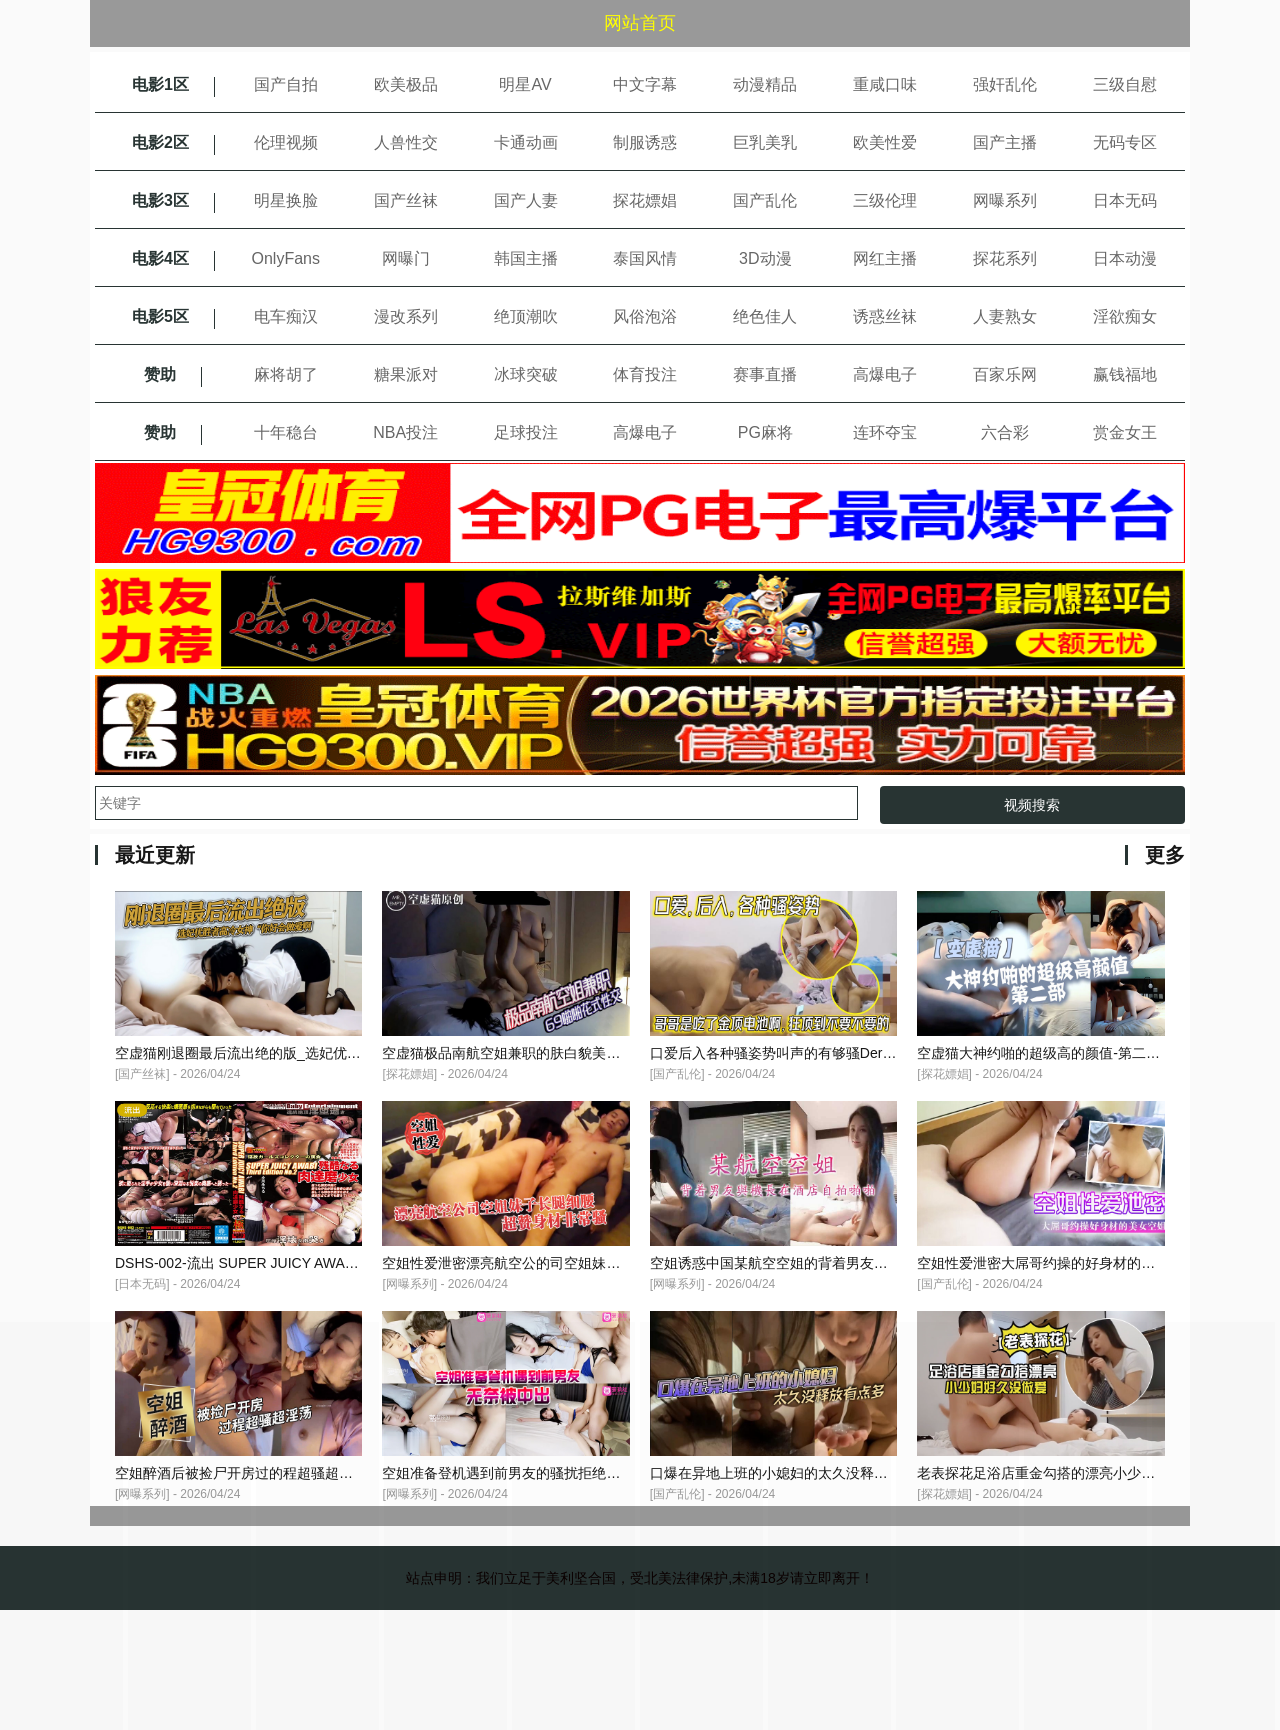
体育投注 (645, 374)
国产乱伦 (765, 200)
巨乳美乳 (765, 142)
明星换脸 (286, 200)
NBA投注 (405, 432)
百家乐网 (1005, 374)
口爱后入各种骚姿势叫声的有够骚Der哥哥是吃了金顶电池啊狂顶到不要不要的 (892, 1053)
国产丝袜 (406, 200)
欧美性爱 (885, 142)
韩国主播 (526, 258)
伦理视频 (286, 142)
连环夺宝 (885, 432)
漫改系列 (406, 316)
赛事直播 (765, 374)
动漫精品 (765, 84)
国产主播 (1005, 142)
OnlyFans (286, 258)
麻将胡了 (286, 374)
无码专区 (1125, 142)
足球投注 (526, 432)
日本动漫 (1125, 258)
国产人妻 (526, 200)
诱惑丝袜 (885, 316)
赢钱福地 (1125, 374)
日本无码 (1125, 200)
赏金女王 (1125, 432)
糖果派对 (406, 374)
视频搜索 (1032, 805)
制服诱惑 (645, 142)
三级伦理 (885, 200)
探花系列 (1005, 258)
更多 (1165, 855)
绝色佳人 (765, 316)
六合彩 (1005, 432)
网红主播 (885, 258)
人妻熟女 (1005, 316)
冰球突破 (526, 374)
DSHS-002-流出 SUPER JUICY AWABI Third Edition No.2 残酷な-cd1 (331, 1263)
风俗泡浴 (645, 316)
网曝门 (406, 258)
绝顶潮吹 (526, 316)
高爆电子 (885, 374)
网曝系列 (1005, 200)
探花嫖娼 (645, 200)
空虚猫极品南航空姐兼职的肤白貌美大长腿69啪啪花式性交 (565, 1053)
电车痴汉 (286, 316)
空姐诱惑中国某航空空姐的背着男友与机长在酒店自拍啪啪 (832, 1263)
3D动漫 (765, 258)
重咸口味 (885, 84)
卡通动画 (526, 142)
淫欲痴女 (1125, 316)
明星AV (525, 84)
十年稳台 (286, 432)
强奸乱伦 (1005, 84)
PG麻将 (765, 432)
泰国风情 (645, 258)
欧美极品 (406, 84)
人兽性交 (406, 142)
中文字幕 (645, 84)
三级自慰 (1125, 84)
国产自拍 (286, 84)
